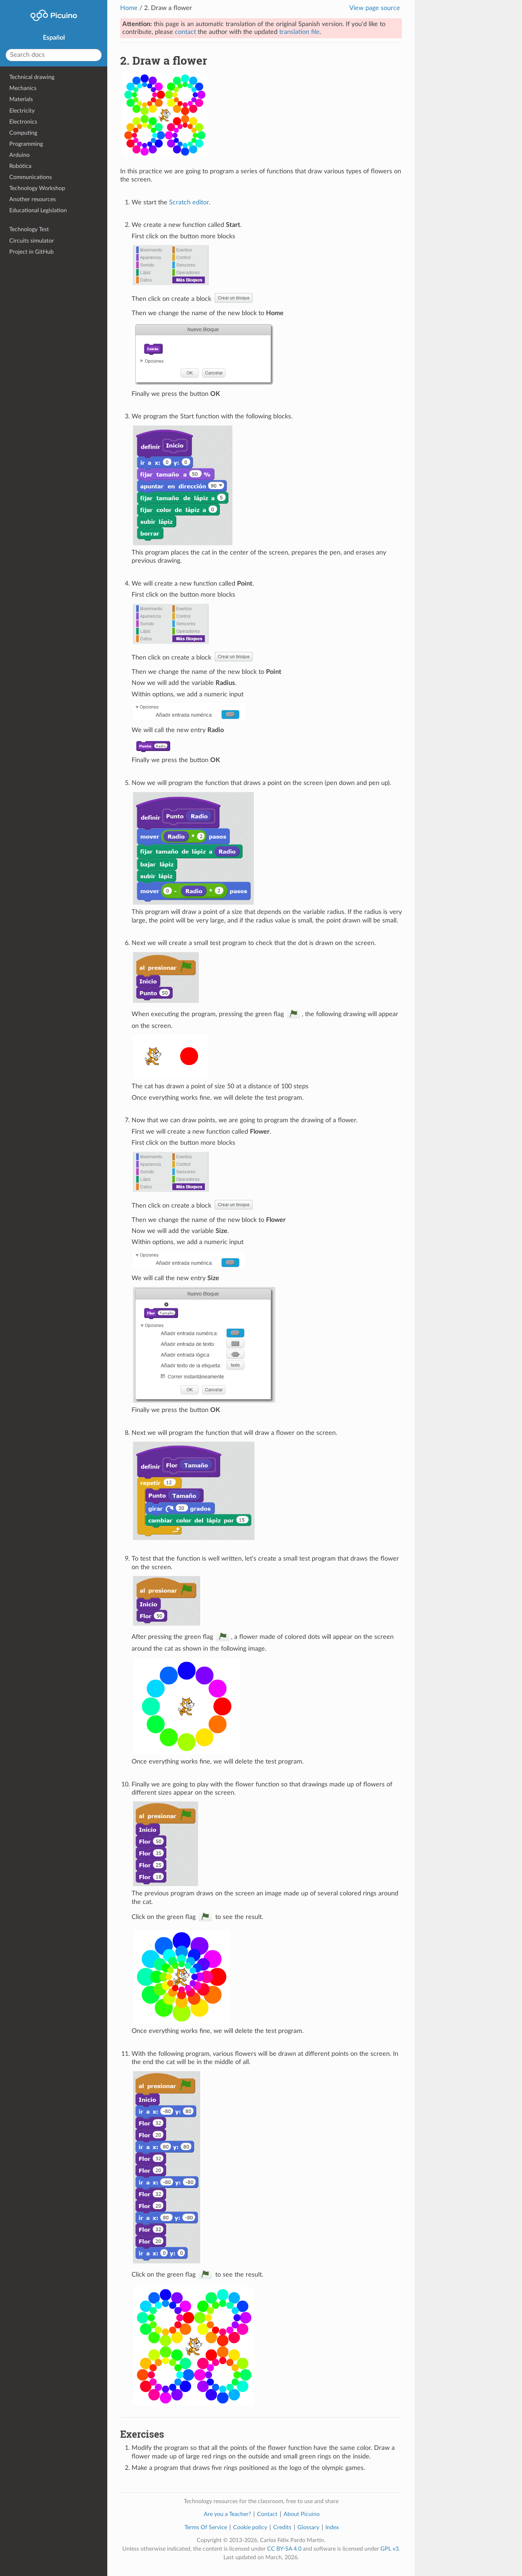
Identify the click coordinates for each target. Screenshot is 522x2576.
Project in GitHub (31, 252)
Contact (267, 2514)
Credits (282, 2527)
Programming (26, 144)
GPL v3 (389, 2549)
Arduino (19, 155)
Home (129, 8)
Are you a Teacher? (227, 2514)
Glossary (308, 2527)
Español (54, 38)
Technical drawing (31, 77)
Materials (21, 99)
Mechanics (22, 88)
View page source (374, 8)
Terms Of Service (205, 2527)
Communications (30, 177)
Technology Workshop (37, 188)
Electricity (22, 111)
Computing (23, 133)
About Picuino (302, 2514)
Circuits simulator (31, 241)
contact (185, 32)
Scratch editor (189, 202)
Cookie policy (250, 2527)
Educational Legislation (38, 210)
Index (332, 2527)
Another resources (32, 199)
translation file (299, 32)
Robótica (20, 166)
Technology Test (29, 229)
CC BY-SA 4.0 (284, 2549)
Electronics (23, 122)
